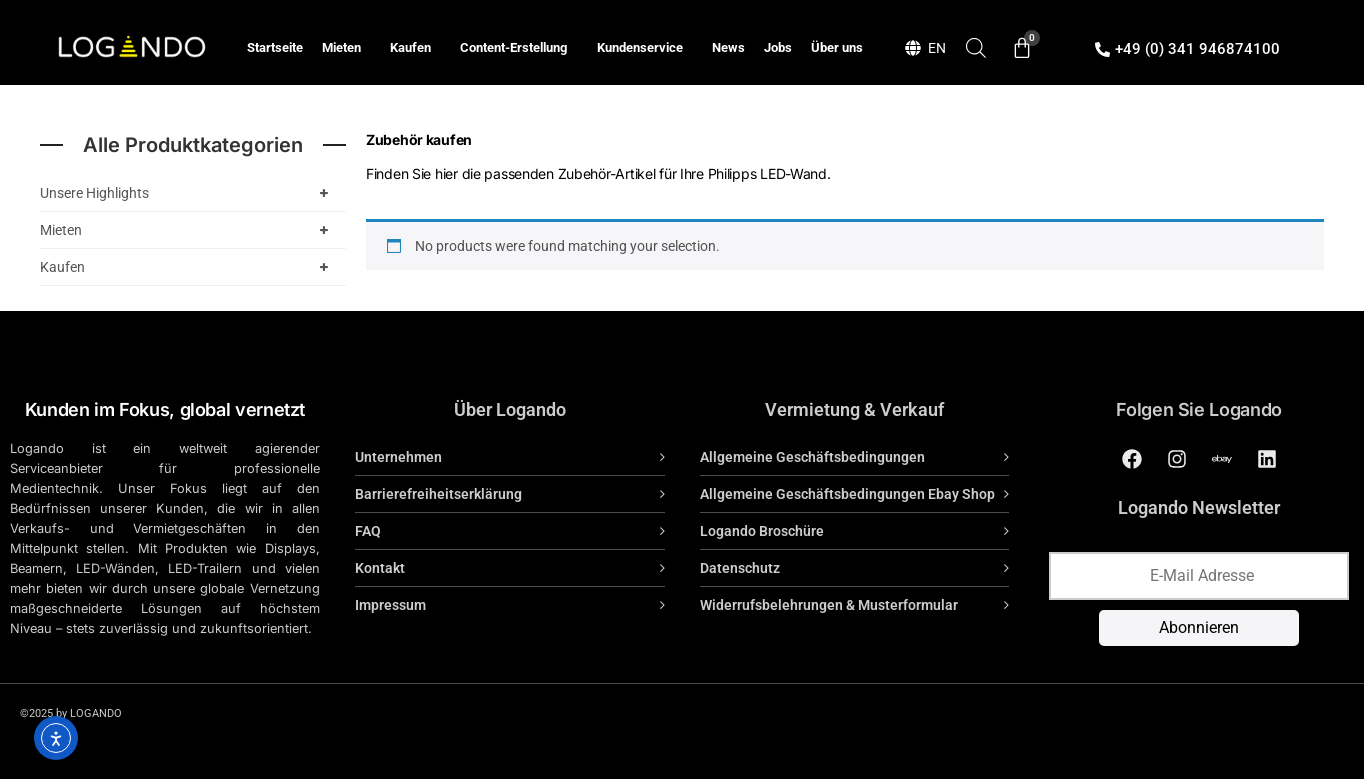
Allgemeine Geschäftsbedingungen (812, 457)
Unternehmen (398, 457)
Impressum (390, 605)
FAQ (368, 531)
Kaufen (415, 48)
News (728, 47)
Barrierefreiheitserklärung (438, 494)
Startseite (275, 47)
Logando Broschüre (762, 531)
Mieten (346, 48)
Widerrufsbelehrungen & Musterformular (829, 605)
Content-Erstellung (518, 48)
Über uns (837, 47)
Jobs (778, 47)
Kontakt (380, 568)
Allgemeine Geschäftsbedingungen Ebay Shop (847, 494)
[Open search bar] (976, 47)
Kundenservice (645, 48)
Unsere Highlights (188, 193)
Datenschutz (740, 568)
